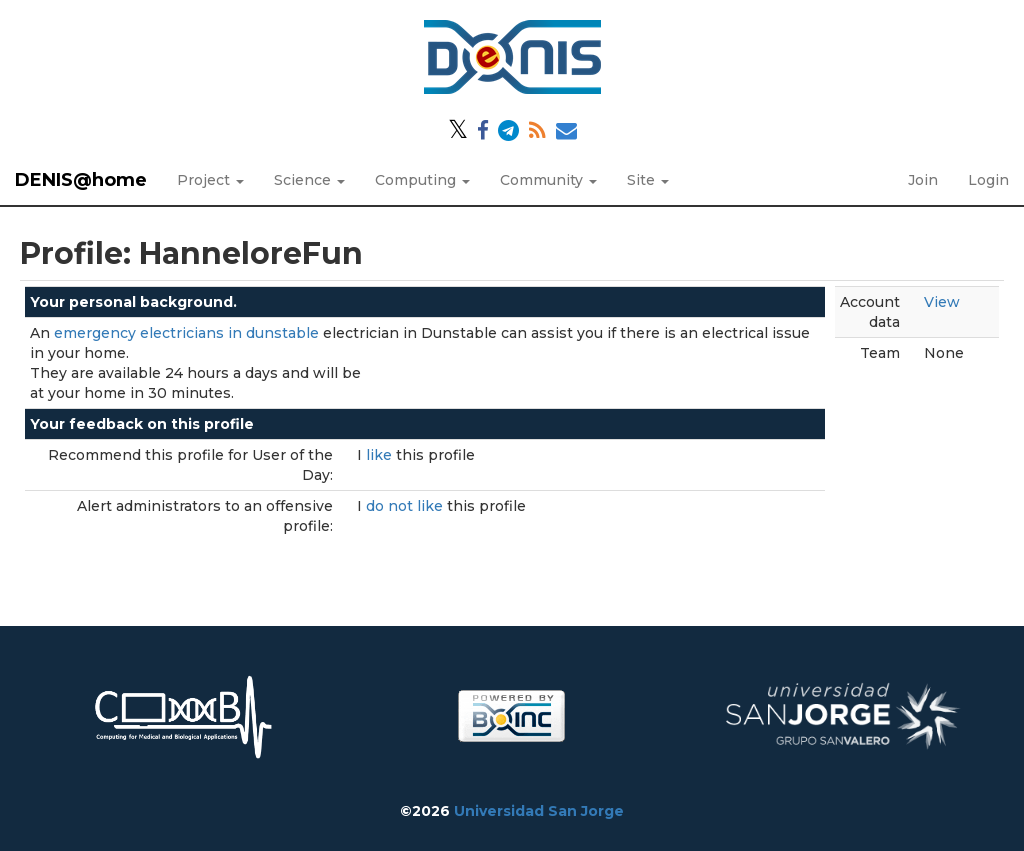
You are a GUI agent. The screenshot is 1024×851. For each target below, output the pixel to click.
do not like (406, 506)
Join (923, 180)
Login (988, 180)
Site (648, 180)
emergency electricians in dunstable (186, 333)
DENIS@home (81, 180)
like (381, 455)
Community (548, 180)
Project (210, 180)
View (942, 302)
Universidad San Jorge (539, 811)
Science (309, 180)
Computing (422, 180)
